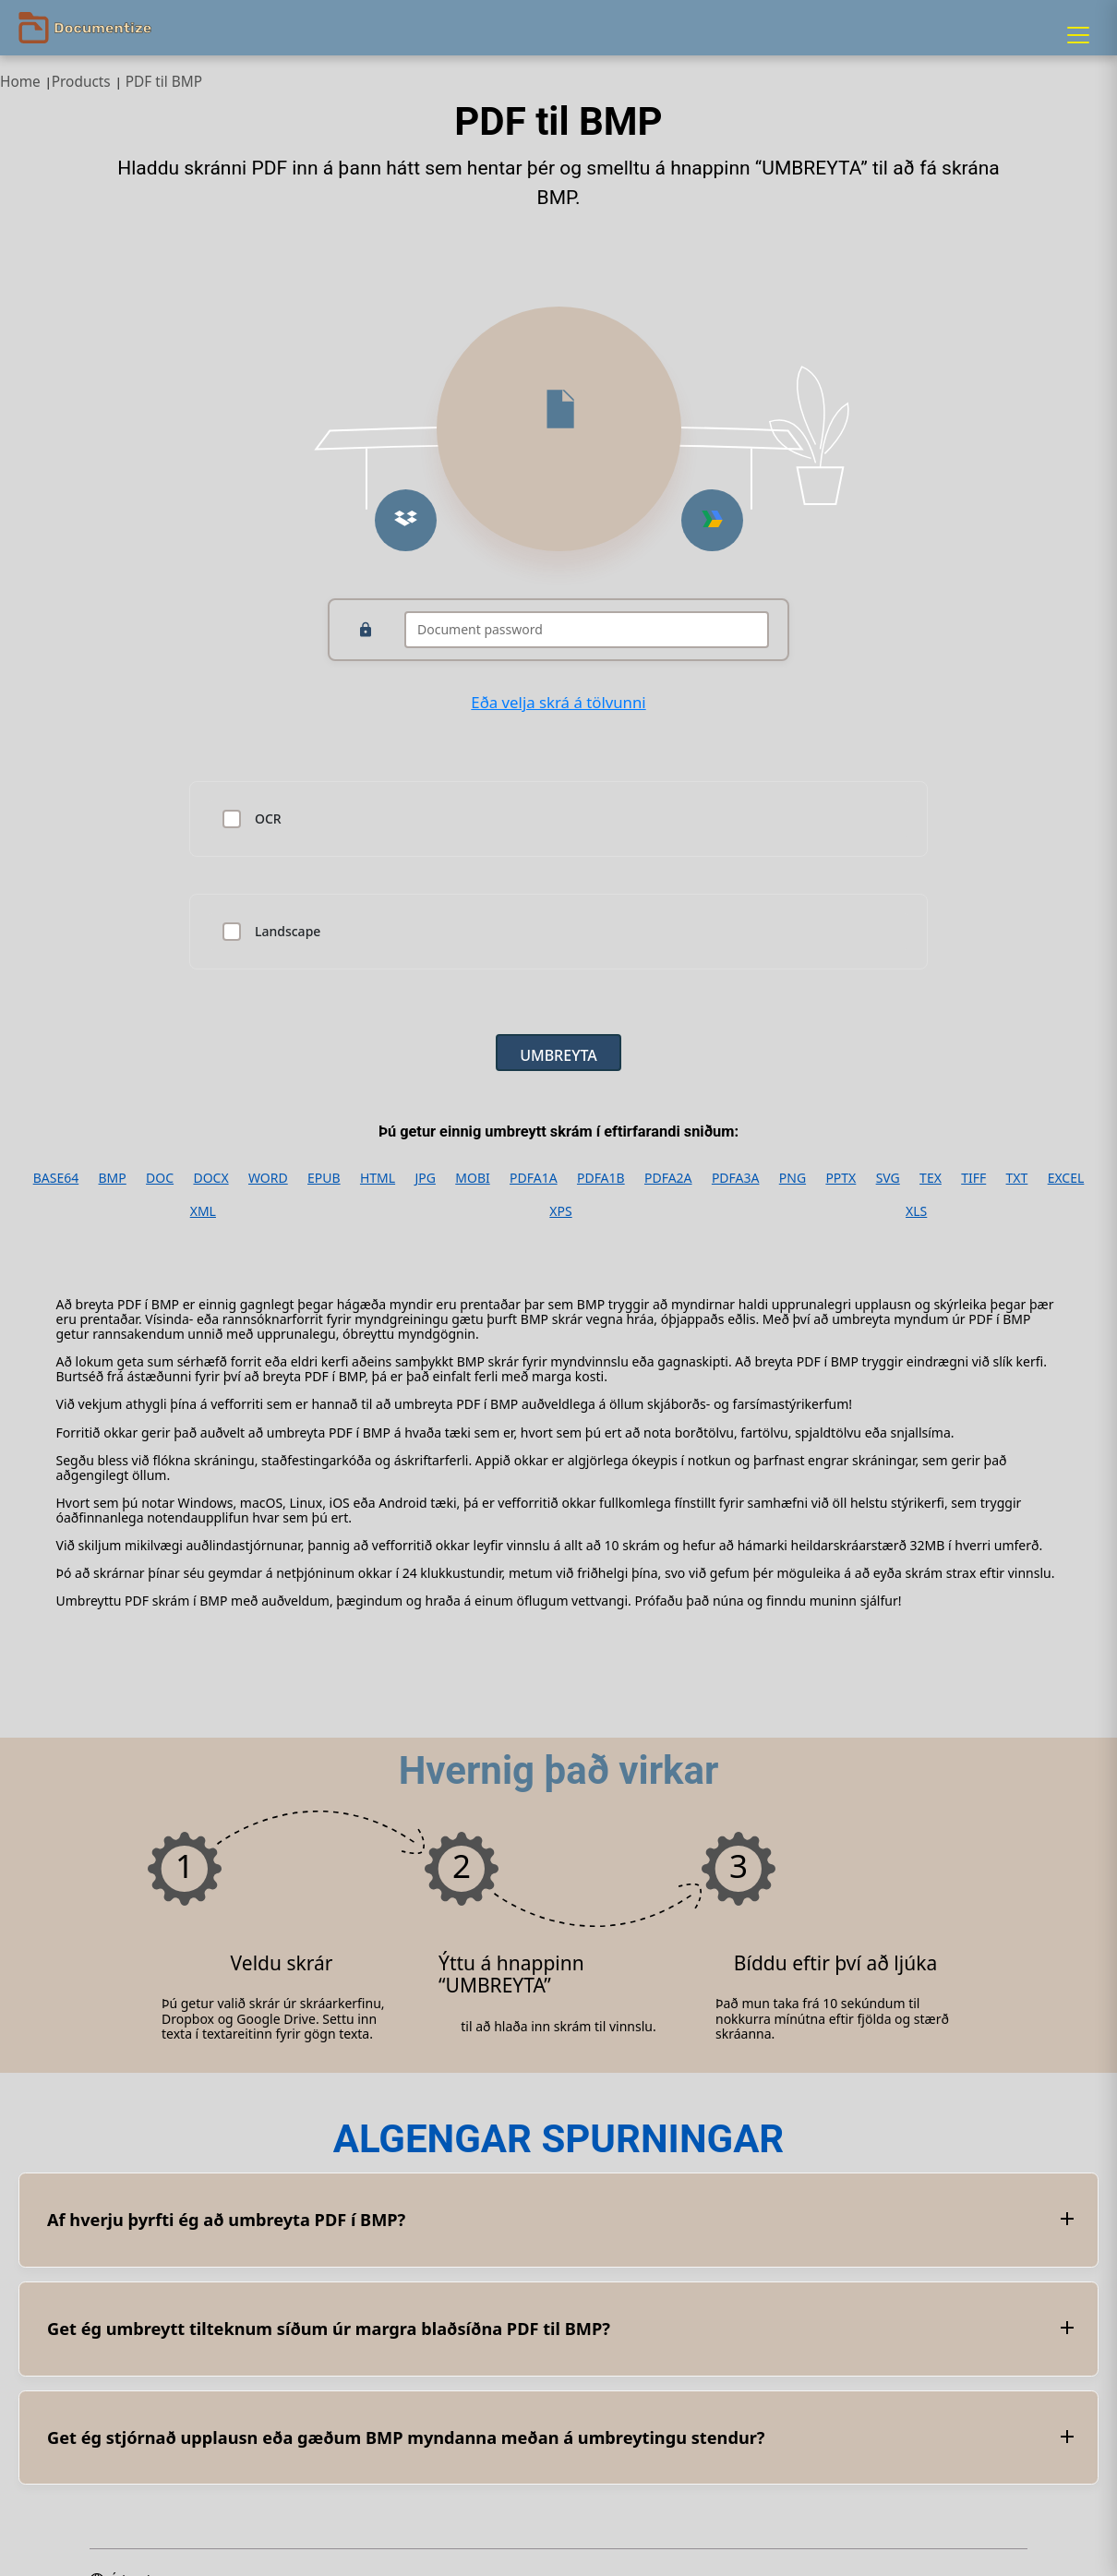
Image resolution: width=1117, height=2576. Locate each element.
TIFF (973, 1178)
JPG (424, 1178)
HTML (377, 1178)
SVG (888, 1178)
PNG (792, 1178)
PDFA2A (668, 1178)
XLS (916, 1211)
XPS (560, 1211)
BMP (112, 1178)
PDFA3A (736, 1178)
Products (81, 81)
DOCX (210, 1178)
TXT (1017, 1178)
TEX (930, 1178)
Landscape (287, 931)
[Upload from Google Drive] (712, 520)
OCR (268, 819)
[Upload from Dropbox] (406, 520)
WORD (268, 1178)
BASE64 (56, 1178)
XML (203, 1211)
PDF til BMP (164, 81)
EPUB (324, 1178)
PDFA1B (601, 1178)
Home (20, 81)
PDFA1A (534, 1178)
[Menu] (1078, 35)
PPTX (840, 1178)
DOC (160, 1178)
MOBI (472, 1178)
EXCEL (1066, 1178)
